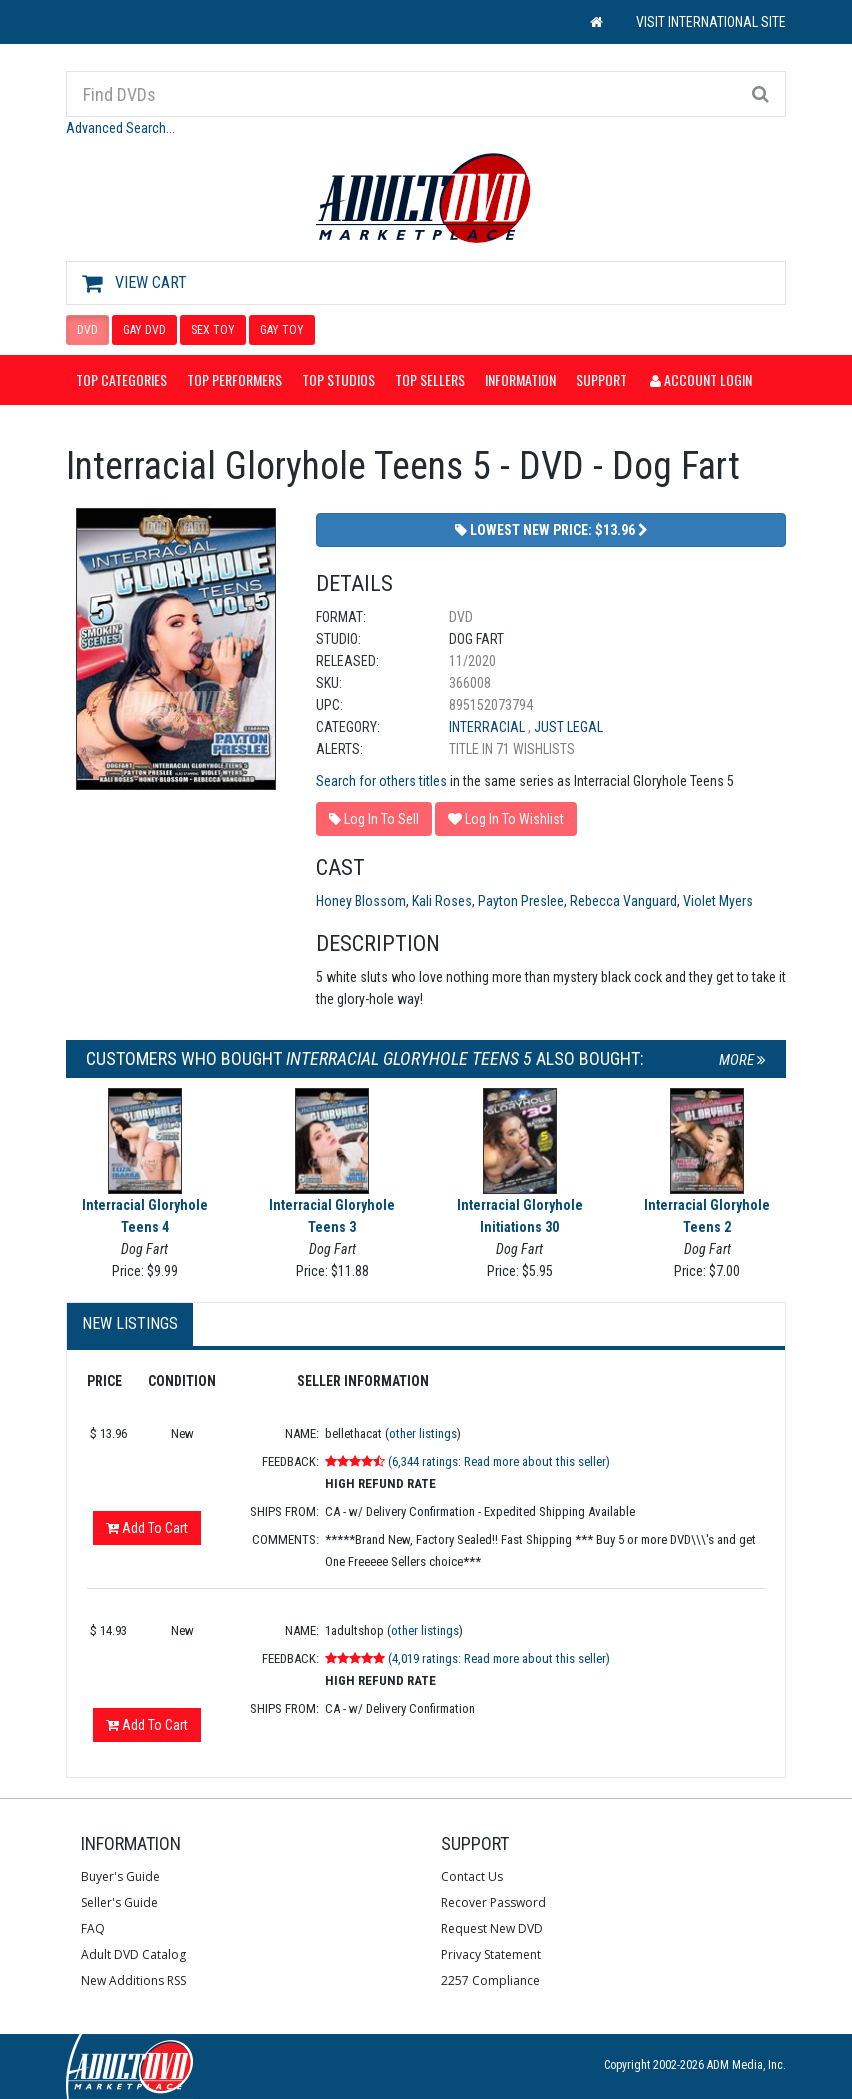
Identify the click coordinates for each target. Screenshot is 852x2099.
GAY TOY (282, 330)
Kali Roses (442, 901)
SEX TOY (213, 330)
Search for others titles (381, 781)
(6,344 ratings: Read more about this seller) (499, 1461)
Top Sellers (430, 379)
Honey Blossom (361, 901)
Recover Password (493, 1902)
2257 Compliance (490, 1980)
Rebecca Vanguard (623, 901)
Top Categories (121, 379)
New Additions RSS (133, 1980)
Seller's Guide (119, 1902)
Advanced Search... (120, 128)
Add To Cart (147, 1528)
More (742, 1060)
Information (520, 379)
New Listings (130, 1323)
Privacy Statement (491, 1954)
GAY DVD (144, 330)
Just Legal (568, 727)
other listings (423, 1433)
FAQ (93, 1928)
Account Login (701, 379)
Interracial (488, 727)
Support (601, 379)
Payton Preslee (521, 901)
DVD (87, 330)
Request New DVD (492, 1928)
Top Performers (234, 379)
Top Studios (338, 379)
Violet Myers (718, 901)
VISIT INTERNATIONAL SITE (711, 22)
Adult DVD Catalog (133, 1954)
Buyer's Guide (120, 1876)
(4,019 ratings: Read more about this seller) (499, 1658)
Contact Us (472, 1876)
